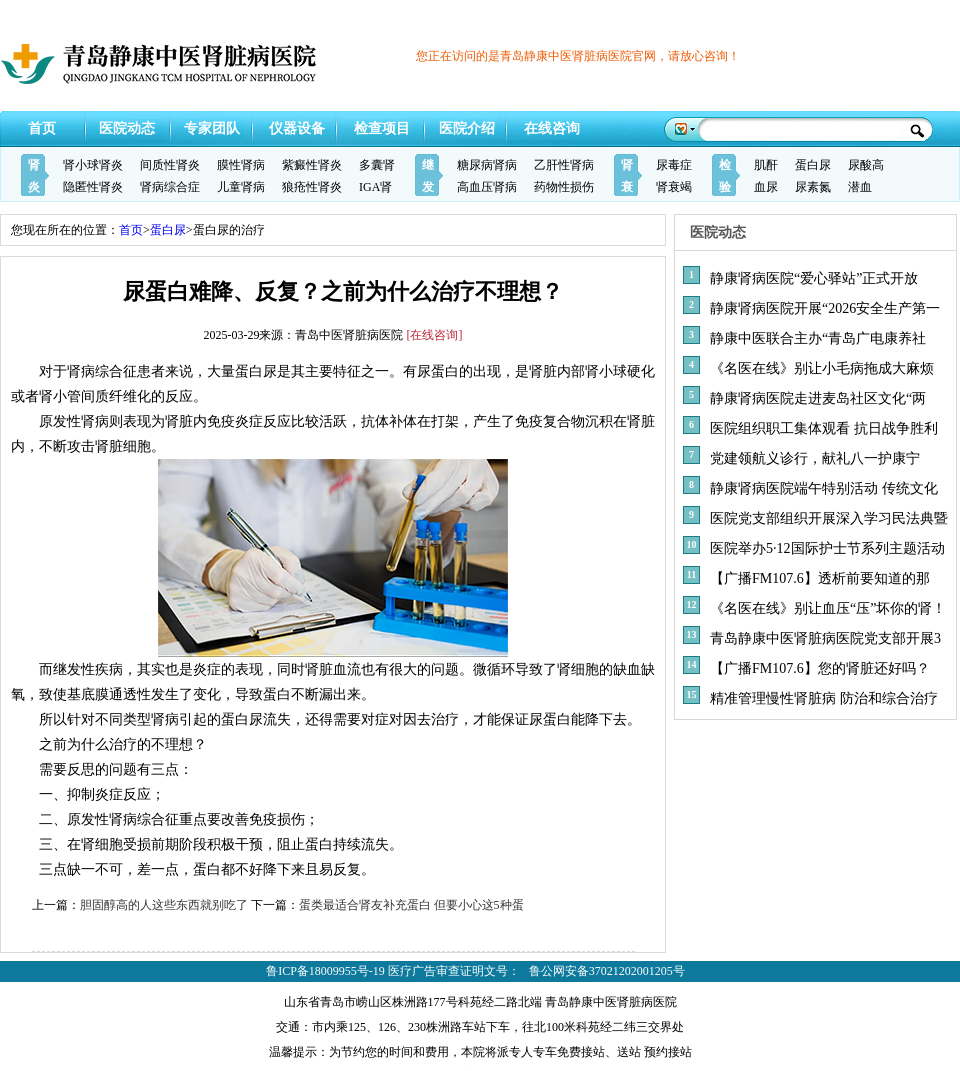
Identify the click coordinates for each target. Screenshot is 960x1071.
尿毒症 (674, 165)
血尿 (766, 187)
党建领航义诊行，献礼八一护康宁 (815, 458)
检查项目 (382, 128)
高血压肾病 (487, 187)
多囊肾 (377, 165)
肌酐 (766, 165)
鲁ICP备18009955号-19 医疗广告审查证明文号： (393, 971)
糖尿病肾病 (487, 165)
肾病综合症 (170, 187)
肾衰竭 (674, 187)
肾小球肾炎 (93, 165)
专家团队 (212, 128)
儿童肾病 (241, 187)
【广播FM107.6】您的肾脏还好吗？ (820, 668)
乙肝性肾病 (564, 165)
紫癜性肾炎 (312, 165)
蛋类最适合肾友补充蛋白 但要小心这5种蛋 (411, 905)
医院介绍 (467, 128)
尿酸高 (866, 165)
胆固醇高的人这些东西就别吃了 (164, 905)
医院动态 (127, 128)
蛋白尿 (813, 165)
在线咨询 (552, 128)
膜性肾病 (241, 165)
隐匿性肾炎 (93, 187)
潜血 (860, 187)
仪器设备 (297, 128)
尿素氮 (813, 187)
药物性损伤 (564, 187)
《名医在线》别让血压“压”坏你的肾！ (828, 608)
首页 (42, 128)
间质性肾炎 (170, 165)
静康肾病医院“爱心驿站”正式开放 (814, 278)
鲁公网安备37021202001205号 (607, 971)
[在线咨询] (435, 335)
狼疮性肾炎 (312, 187)
